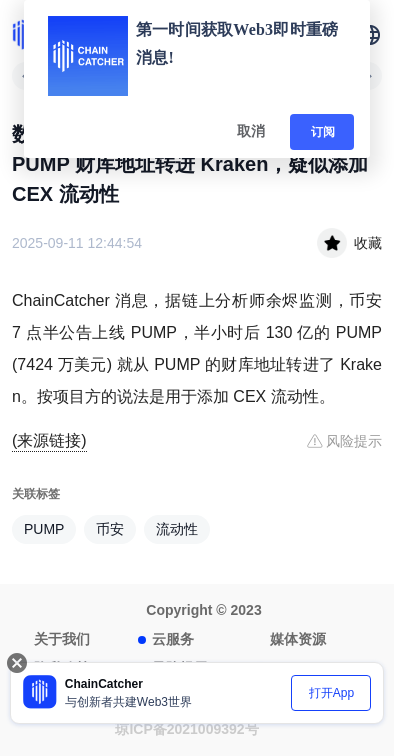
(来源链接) (49, 440)
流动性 (177, 529)
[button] (370, 35)
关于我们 (62, 639)
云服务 (173, 639)
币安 (110, 529)
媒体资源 (298, 639)
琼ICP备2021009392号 (186, 729)
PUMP (44, 529)
